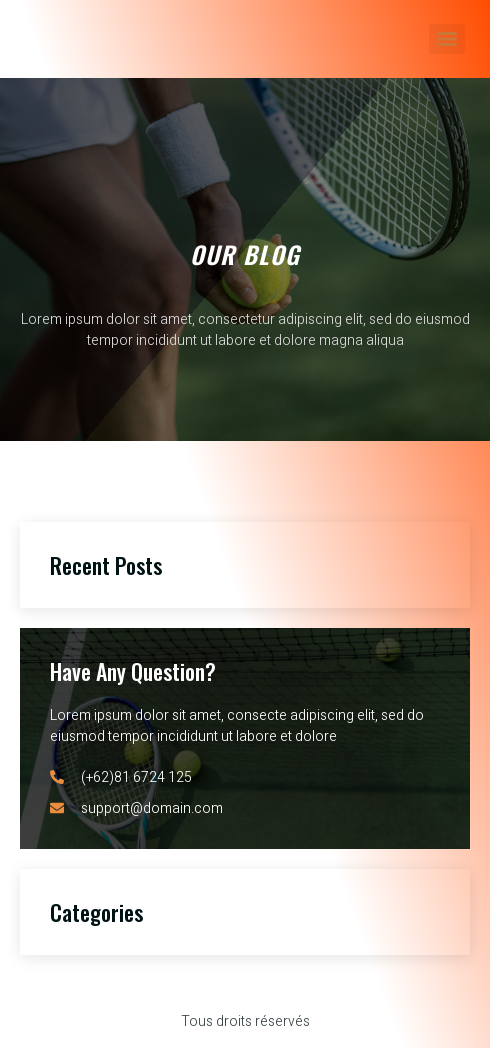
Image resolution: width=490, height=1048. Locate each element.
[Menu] (447, 39)
